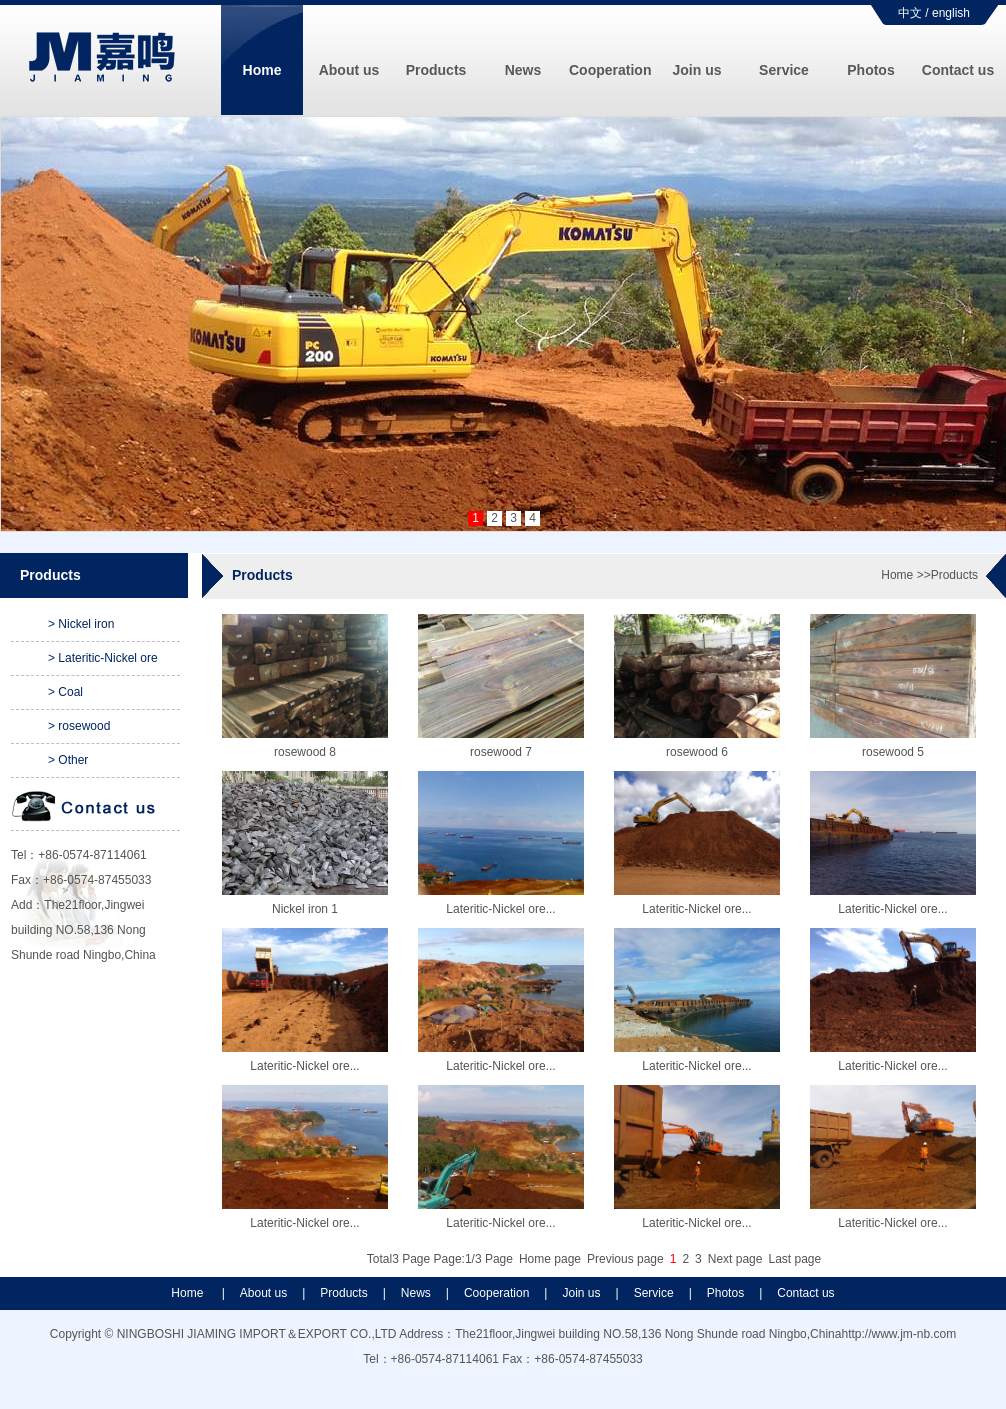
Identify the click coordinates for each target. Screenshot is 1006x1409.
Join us (696, 70)
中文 (910, 13)
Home (262, 70)
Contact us (958, 70)
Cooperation (610, 70)
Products (436, 70)
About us (349, 70)
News (523, 70)
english (951, 13)
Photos (870, 70)
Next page (735, 1259)
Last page (794, 1259)
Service (784, 70)
